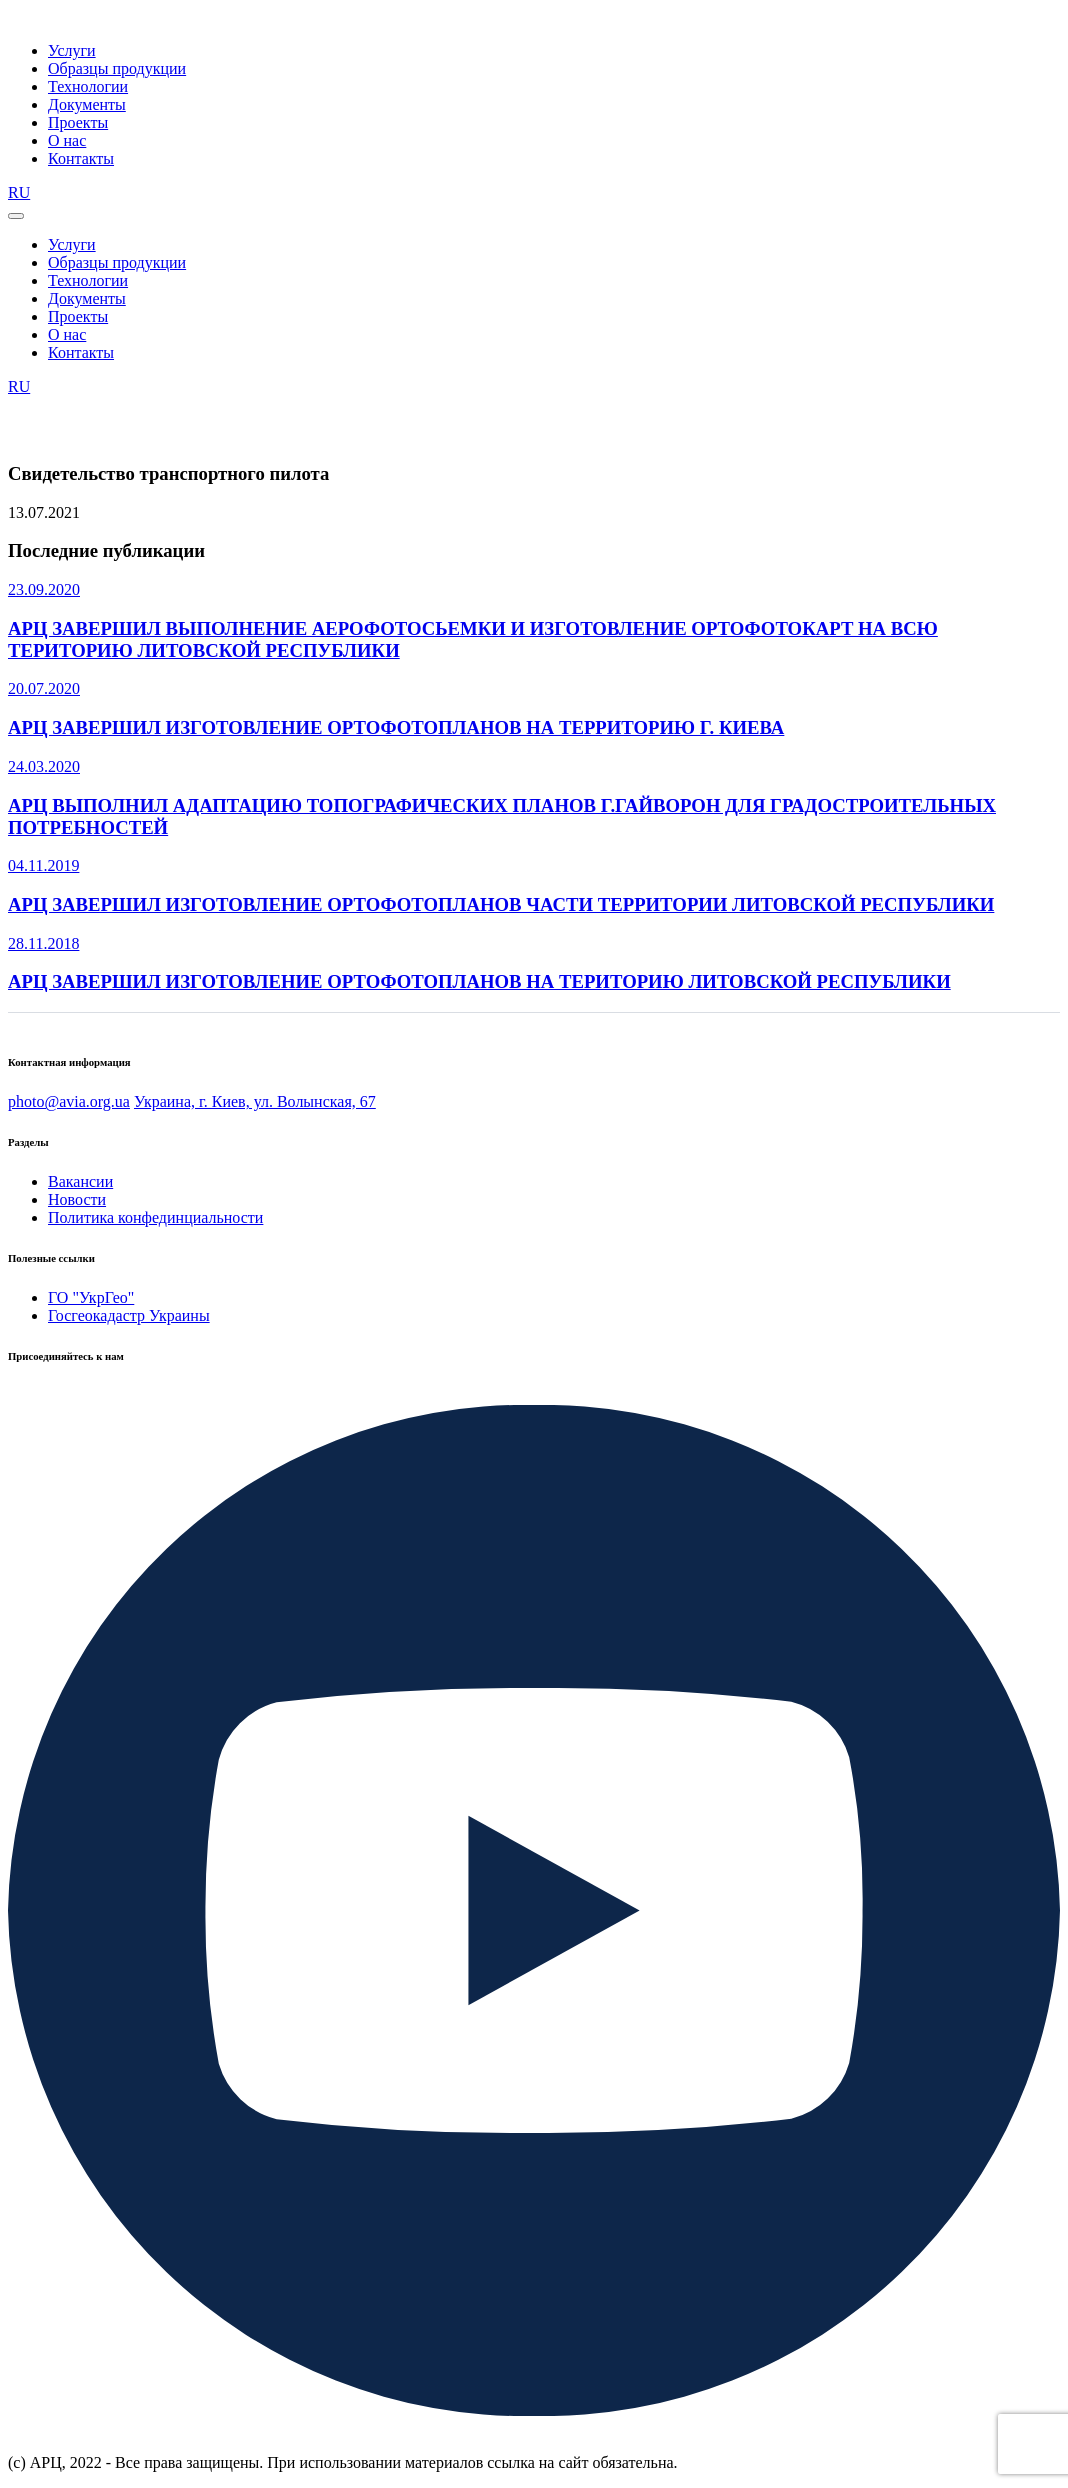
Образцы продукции (117, 68)
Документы (87, 104)
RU (19, 192)
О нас (67, 140)
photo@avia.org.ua (69, 1101)
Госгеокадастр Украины (129, 1315)
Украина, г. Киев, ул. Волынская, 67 (255, 1101)
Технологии (88, 86)
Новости (77, 1199)
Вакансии (80, 1181)
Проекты (78, 122)
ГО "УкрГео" (91, 1297)
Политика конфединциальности (155, 1217)
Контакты (81, 158)
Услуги (72, 50)
